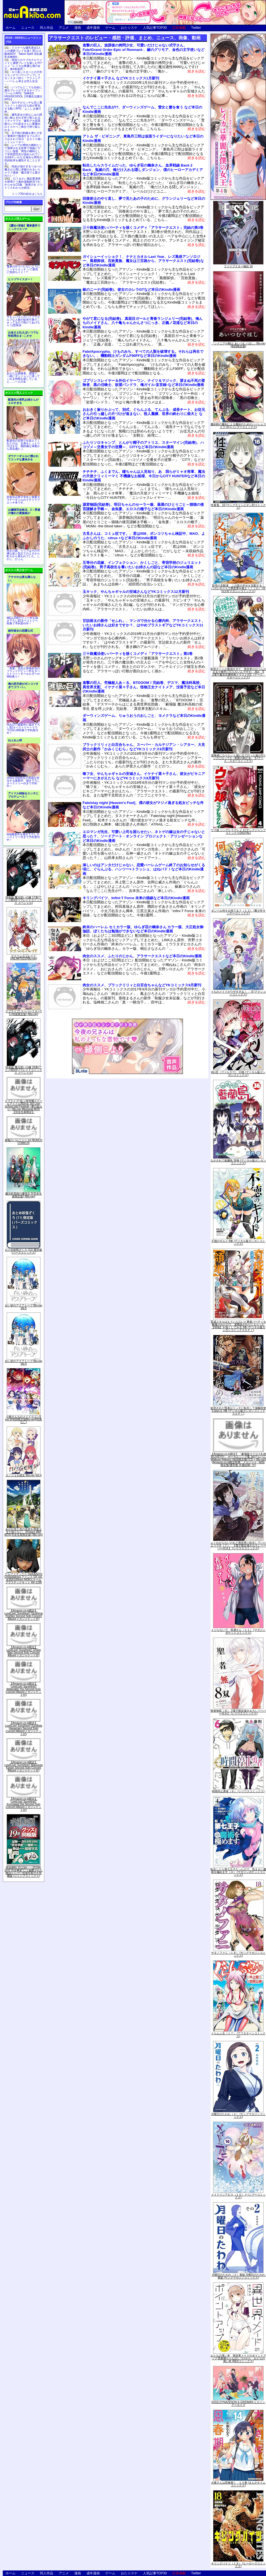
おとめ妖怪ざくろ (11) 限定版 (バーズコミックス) (23, 1251)
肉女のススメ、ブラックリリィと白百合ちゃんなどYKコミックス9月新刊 (142, 985)
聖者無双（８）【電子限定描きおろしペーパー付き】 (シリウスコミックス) (238, 1712)
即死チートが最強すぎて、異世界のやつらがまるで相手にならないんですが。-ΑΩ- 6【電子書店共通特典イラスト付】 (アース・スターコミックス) (238, 673)
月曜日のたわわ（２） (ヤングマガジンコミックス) (238, 2115)
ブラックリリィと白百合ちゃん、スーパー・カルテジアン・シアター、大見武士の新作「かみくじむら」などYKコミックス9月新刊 (144, 747)
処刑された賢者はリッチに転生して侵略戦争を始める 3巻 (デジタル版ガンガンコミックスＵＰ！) (238, 1411)
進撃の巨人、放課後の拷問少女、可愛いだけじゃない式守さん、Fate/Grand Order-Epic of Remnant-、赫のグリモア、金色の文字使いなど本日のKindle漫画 (143, 49)
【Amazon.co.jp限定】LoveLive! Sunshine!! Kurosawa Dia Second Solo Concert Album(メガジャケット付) (24, 1804)
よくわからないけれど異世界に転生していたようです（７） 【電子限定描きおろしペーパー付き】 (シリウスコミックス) (238, 1545)
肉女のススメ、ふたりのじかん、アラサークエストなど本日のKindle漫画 (142, 956)
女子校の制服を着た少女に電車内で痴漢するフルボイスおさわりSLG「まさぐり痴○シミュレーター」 (23, 137)
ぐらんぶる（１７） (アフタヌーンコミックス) (238, 2035)
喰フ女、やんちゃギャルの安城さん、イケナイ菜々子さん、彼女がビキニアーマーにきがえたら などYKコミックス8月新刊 (144, 776)
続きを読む (197, 71)
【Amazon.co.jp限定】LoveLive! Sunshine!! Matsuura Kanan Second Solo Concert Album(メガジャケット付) (23, 1766)
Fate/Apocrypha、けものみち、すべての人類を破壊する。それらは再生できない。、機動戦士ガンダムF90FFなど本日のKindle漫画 (143, 353)
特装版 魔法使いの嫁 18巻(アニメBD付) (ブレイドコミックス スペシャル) (23, 1070)
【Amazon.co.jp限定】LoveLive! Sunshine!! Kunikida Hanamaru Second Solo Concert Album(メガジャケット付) (23, 1728)
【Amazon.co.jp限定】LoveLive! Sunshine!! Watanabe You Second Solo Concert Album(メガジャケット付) (24, 1689)
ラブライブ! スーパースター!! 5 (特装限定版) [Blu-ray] (23, 1013)
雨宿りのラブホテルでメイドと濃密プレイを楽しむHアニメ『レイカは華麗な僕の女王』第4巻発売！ (23, 64)
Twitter (196, 28)
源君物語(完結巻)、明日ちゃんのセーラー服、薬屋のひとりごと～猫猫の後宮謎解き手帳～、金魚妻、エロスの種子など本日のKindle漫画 (143, 506)
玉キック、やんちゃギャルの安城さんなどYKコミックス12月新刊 (136, 592)
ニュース (27, 28)
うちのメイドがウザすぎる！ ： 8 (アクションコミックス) (238, 993)
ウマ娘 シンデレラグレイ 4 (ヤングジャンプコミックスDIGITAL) (238, 831)
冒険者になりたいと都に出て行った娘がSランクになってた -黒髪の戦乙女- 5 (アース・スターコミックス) (238, 758)
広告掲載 (179, 28)
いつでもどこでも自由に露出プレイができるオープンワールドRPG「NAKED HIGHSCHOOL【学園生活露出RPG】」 (23, 93)
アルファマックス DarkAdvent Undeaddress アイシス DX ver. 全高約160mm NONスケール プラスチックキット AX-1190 (23, 1578)
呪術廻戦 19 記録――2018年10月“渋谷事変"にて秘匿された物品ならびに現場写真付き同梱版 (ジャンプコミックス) (23, 1871)
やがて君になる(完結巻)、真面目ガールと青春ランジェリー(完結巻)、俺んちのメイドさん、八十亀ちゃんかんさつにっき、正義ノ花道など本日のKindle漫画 (143, 323)
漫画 (77, 28)
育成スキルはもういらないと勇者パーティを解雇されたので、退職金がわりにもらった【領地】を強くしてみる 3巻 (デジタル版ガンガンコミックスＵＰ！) (238, 1326)
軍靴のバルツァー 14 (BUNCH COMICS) (23, 1142)
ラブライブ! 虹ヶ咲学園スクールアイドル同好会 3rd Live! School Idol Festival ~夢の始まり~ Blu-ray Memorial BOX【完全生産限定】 (23, 1106)
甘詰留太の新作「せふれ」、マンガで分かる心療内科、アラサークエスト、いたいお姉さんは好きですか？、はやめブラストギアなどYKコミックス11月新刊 (144, 625)
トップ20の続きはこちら (27, 193)
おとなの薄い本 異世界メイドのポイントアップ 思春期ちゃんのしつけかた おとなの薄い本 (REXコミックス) (238, 2358)
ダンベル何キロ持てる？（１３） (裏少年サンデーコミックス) (238, 912)
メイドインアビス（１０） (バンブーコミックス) (238, 2196)
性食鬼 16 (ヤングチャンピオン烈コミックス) (238, 506)
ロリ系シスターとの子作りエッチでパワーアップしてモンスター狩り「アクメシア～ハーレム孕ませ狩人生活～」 (23, 78)
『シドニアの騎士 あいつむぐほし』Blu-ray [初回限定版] (238, 345)
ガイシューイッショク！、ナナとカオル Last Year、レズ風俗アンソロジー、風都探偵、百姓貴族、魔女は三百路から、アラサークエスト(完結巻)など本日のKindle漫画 (143, 261)
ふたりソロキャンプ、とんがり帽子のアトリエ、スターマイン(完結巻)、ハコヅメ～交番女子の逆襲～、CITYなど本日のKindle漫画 (143, 444)
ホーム (11, 28)
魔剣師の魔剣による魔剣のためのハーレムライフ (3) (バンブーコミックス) (238, 426)
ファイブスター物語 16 (238, 266)
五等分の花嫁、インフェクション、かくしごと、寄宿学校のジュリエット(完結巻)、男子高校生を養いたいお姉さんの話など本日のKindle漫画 (142, 565)
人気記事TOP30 (155, 28)
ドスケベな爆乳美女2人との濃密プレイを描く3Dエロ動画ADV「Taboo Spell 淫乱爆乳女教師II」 (23, 52)
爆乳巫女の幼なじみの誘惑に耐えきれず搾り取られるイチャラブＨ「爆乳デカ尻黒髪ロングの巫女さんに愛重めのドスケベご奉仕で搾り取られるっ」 (23, 122)
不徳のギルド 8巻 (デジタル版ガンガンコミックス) (238, 1242)
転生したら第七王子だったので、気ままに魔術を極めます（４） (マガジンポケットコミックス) (238, 1872)
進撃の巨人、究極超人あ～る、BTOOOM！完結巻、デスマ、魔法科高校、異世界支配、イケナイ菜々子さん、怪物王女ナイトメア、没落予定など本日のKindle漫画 (144, 687)
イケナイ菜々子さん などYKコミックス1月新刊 (121, 78)
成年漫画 (93, 28)
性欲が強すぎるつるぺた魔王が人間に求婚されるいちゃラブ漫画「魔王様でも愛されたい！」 (23, 171)
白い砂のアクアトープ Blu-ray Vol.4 (23, 1362)
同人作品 (46, 28)
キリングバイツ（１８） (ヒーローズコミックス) (238, 2565)
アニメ (64, 28)
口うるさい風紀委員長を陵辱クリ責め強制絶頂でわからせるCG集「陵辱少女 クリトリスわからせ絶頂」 (23, 183)
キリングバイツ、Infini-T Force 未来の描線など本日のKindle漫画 (136, 898)
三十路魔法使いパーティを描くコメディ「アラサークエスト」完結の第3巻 (143, 227)
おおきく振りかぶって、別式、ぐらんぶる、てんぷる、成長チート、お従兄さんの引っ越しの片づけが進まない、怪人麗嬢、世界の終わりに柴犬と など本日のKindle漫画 (144, 414)
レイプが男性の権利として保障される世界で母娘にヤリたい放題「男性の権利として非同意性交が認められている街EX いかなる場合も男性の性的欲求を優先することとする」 (23, 154)
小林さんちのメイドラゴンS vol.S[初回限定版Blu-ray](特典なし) (23, 1419)
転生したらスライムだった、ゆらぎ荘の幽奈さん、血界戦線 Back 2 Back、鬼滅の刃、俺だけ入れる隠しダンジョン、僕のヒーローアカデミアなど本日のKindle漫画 (143, 169)
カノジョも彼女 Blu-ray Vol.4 (23, 1475)
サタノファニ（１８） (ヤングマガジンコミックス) (238, 1954)
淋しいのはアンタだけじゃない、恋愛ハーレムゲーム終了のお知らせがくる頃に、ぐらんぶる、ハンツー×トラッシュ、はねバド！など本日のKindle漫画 (144, 869)
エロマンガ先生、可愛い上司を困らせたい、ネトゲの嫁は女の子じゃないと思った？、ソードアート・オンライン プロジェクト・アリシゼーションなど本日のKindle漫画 (144, 836)
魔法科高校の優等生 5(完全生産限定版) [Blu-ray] (23, 1195)
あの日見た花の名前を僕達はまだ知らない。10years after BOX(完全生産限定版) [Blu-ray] (23, 1532)
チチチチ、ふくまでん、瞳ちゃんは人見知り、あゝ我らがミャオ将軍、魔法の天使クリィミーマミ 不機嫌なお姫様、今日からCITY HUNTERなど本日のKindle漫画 (144, 475)
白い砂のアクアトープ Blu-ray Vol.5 (23, 1307)
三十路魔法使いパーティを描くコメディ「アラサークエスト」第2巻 (138, 654)
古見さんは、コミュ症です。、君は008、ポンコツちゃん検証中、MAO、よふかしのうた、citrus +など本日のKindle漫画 (144, 535)
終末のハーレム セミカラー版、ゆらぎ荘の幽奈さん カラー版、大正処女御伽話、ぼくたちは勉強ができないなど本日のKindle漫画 (143, 929)
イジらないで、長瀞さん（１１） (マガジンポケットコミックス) (238, 1631)
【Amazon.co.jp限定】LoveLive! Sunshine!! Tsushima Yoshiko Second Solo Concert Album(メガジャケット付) (23, 1614)
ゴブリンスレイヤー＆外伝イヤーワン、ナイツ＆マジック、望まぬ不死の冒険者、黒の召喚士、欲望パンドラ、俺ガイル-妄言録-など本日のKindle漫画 (144, 382)
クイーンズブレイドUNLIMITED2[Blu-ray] (23, 957)
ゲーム (110, 28)
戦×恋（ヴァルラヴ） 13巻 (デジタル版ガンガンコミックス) (238, 1073)
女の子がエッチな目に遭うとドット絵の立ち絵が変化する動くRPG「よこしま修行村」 (23, 107)
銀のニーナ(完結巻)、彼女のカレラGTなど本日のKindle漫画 (131, 289)
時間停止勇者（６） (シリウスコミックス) (238, 1791)
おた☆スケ (129, 28)
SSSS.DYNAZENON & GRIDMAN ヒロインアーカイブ (238, 2403)
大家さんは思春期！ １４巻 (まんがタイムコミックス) (238, 2484)
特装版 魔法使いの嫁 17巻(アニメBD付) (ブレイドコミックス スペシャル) (23, 900)
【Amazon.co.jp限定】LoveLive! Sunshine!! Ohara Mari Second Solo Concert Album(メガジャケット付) (23, 1651)
